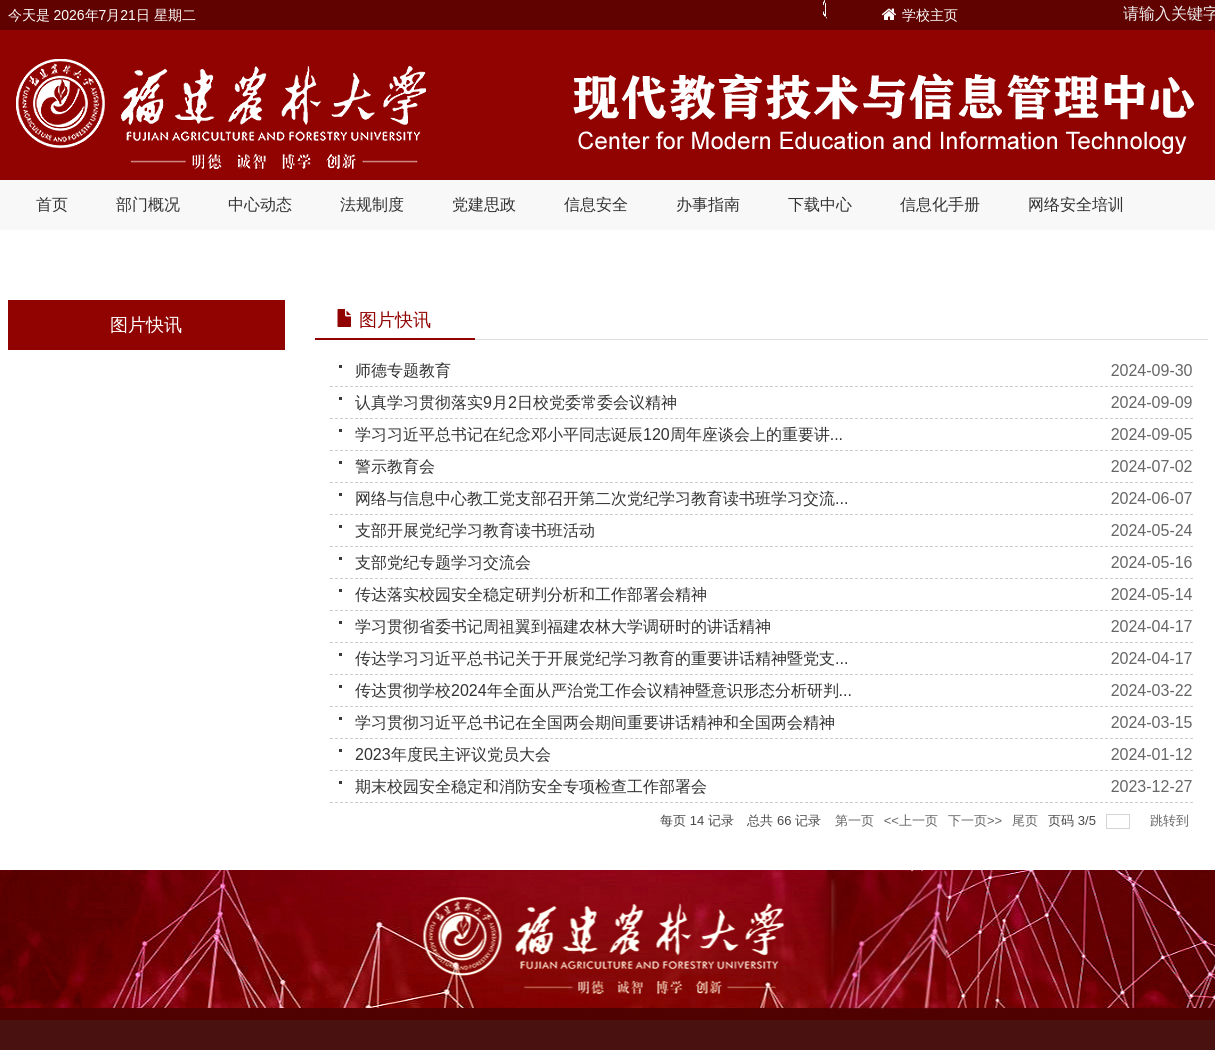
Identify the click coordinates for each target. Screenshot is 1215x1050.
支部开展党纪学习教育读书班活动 (475, 530)
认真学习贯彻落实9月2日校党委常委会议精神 (516, 402)
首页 (52, 204)
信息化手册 (940, 204)
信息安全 (596, 204)
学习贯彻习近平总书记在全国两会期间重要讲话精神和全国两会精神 (595, 722)
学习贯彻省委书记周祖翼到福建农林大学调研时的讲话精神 (563, 626)
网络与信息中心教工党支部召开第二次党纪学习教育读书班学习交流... (601, 498)
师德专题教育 (403, 370)
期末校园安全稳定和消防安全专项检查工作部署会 (531, 786)
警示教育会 (395, 466)
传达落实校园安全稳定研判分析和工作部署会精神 (531, 594)
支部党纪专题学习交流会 (443, 562)
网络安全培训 (1076, 204)
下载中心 (820, 204)
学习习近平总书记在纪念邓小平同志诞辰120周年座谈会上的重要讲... (599, 434)
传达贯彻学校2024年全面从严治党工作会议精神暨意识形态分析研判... (603, 690)
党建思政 (484, 204)
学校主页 (930, 15)
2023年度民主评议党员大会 (453, 754)
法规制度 (372, 204)
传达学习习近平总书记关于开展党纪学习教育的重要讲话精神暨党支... (601, 658)
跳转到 (1171, 820)
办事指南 (708, 204)
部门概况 (148, 204)
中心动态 (260, 204)
